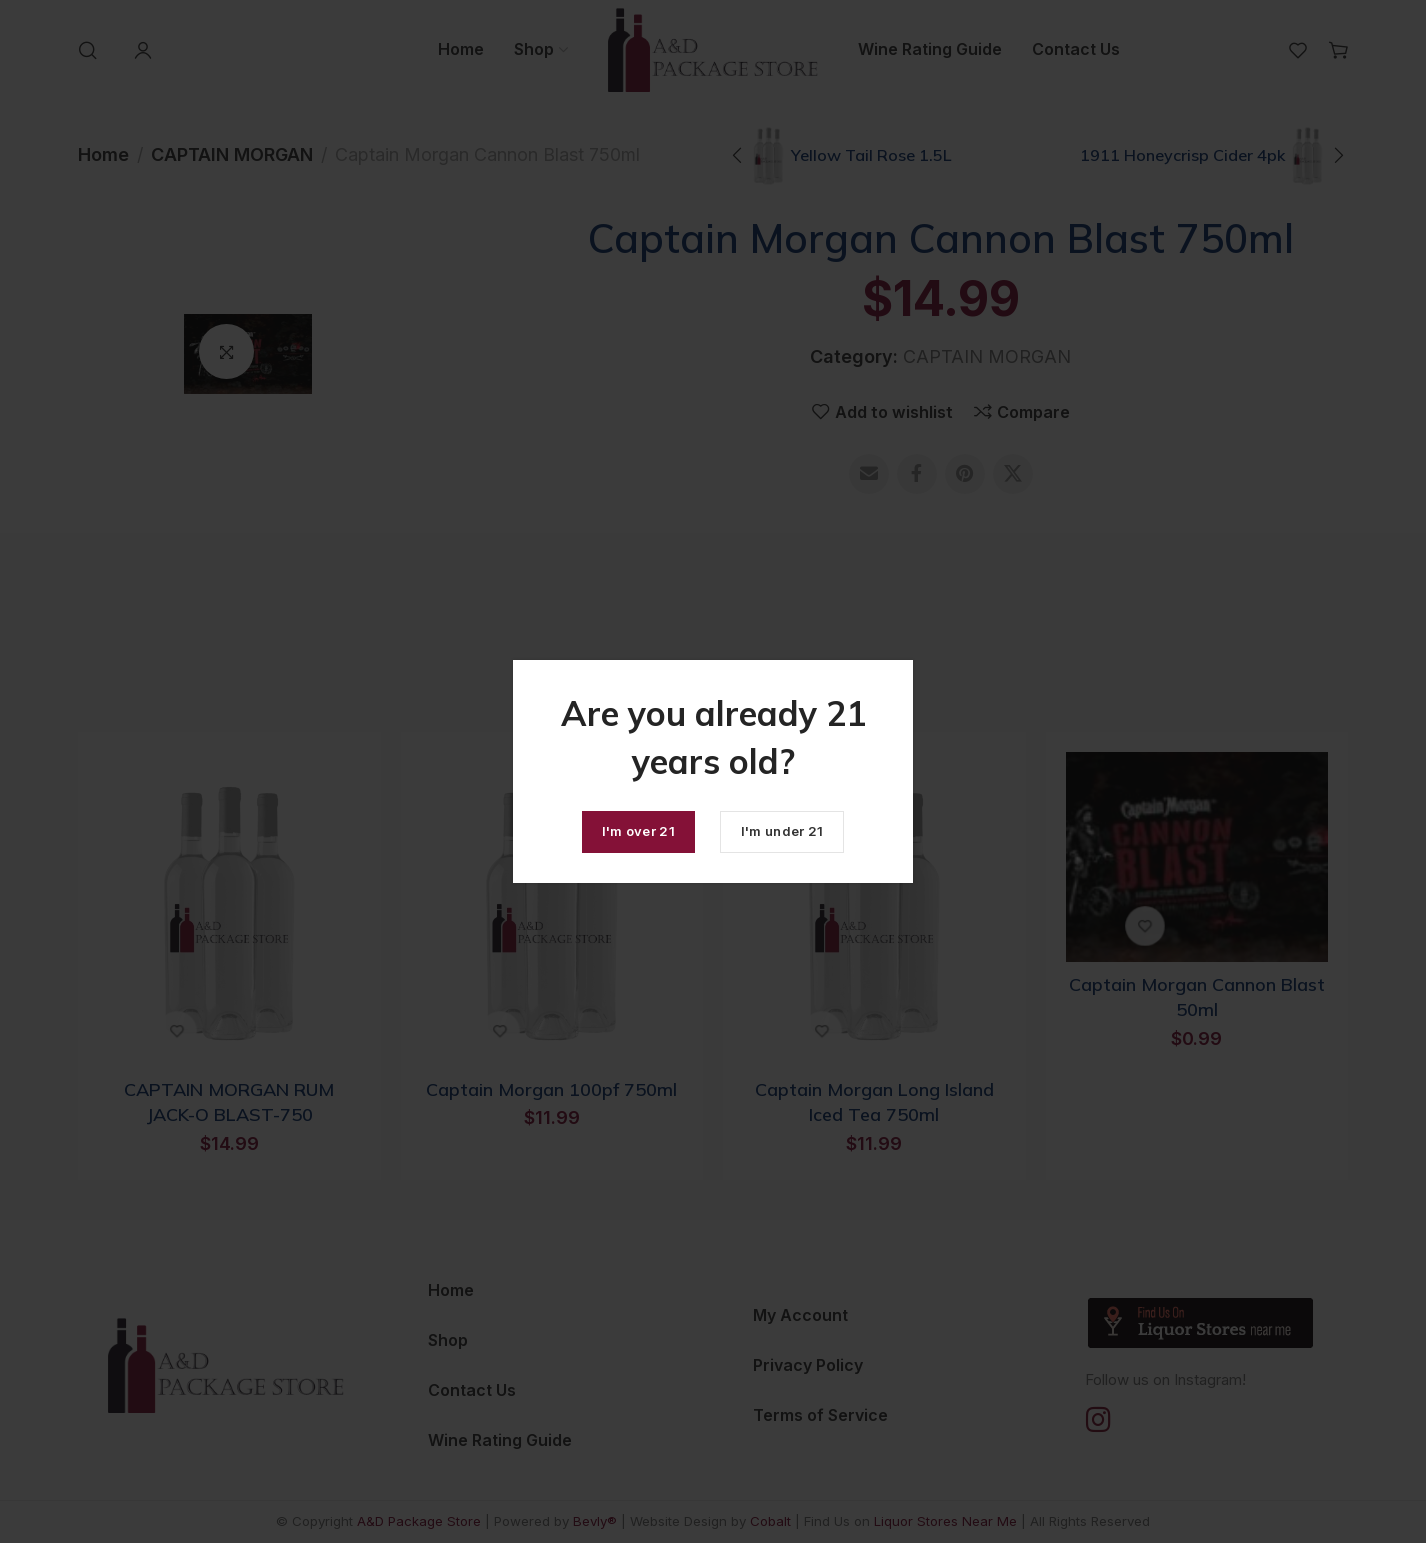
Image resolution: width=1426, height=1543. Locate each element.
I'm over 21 (638, 831)
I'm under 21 (782, 831)
